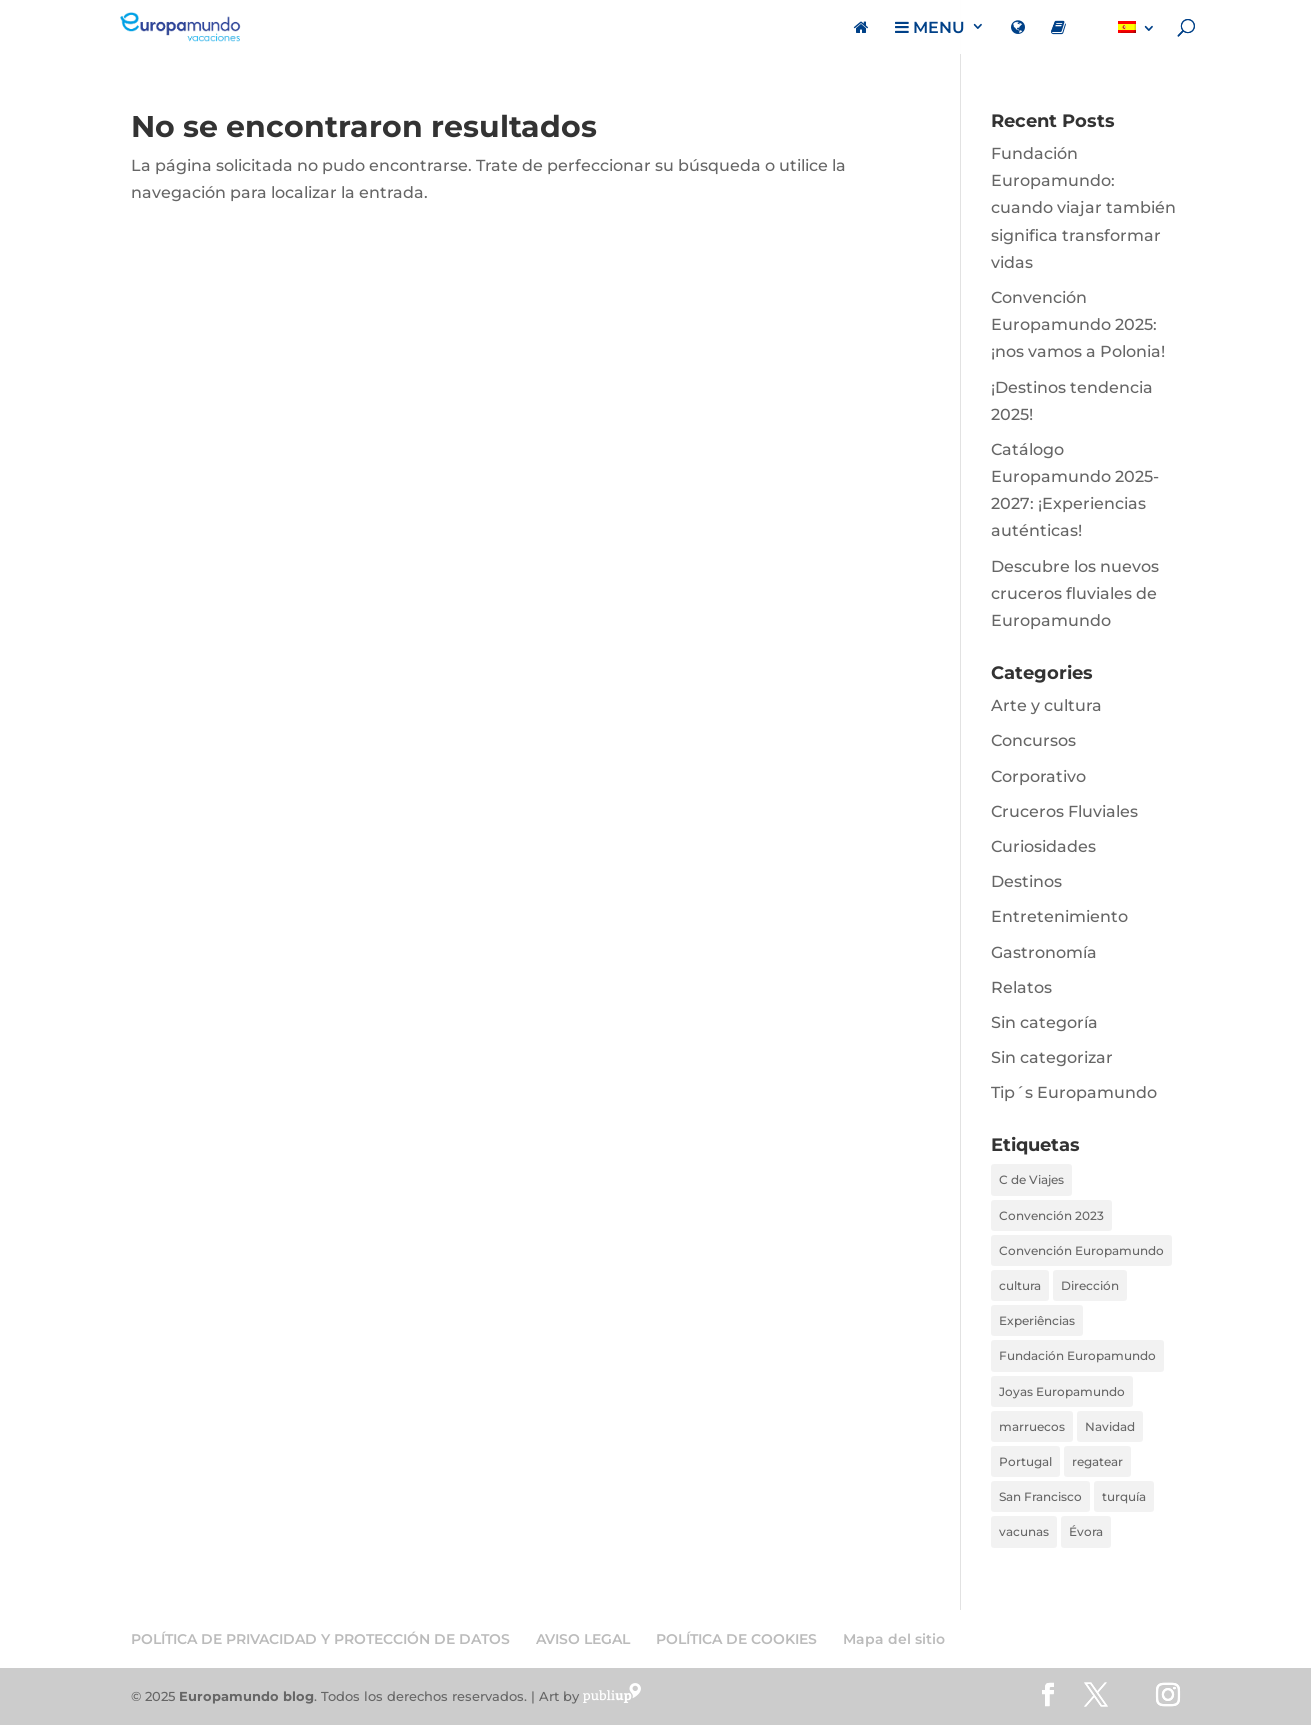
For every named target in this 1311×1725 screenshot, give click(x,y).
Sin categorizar (1052, 1057)
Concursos (1033, 740)
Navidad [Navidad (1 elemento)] (1110, 1426)
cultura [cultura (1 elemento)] (1020, 1285)
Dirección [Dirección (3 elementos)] (1090, 1285)
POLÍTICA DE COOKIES (736, 1639)
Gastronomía (1044, 952)
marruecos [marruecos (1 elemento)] (1032, 1426)
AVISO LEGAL (583, 1639)
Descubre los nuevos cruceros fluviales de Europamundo (1075, 593)
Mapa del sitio (894, 1639)
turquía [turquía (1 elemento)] (1124, 1496)
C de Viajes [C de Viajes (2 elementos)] (1031, 1179)
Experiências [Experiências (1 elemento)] (1037, 1320)
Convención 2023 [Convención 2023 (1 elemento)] (1051, 1215)
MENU (930, 28)
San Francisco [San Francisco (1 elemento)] (1040, 1496)
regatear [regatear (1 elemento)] (1097, 1461)
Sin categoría (1044, 1022)
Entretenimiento (1059, 916)
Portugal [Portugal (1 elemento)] (1025, 1461)
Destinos (1026, 881)
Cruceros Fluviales (1064, 811)
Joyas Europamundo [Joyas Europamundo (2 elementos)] (1062, 1391)
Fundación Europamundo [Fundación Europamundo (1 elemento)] (1077, 1355)
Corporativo (1038, 776)
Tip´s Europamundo (1074, 1092)
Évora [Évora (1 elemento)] (1086, 1531)
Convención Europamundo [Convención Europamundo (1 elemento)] (1081, 1250)
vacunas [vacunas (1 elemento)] (1024, 1531)
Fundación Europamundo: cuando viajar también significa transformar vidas (1083, 208)
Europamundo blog (246, 1696)
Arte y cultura (1046, 705)
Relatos (1021, 987)
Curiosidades (1043, 846)
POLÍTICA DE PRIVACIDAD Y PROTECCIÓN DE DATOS (320, 1639)
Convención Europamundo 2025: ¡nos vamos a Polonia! (1078, 324)
